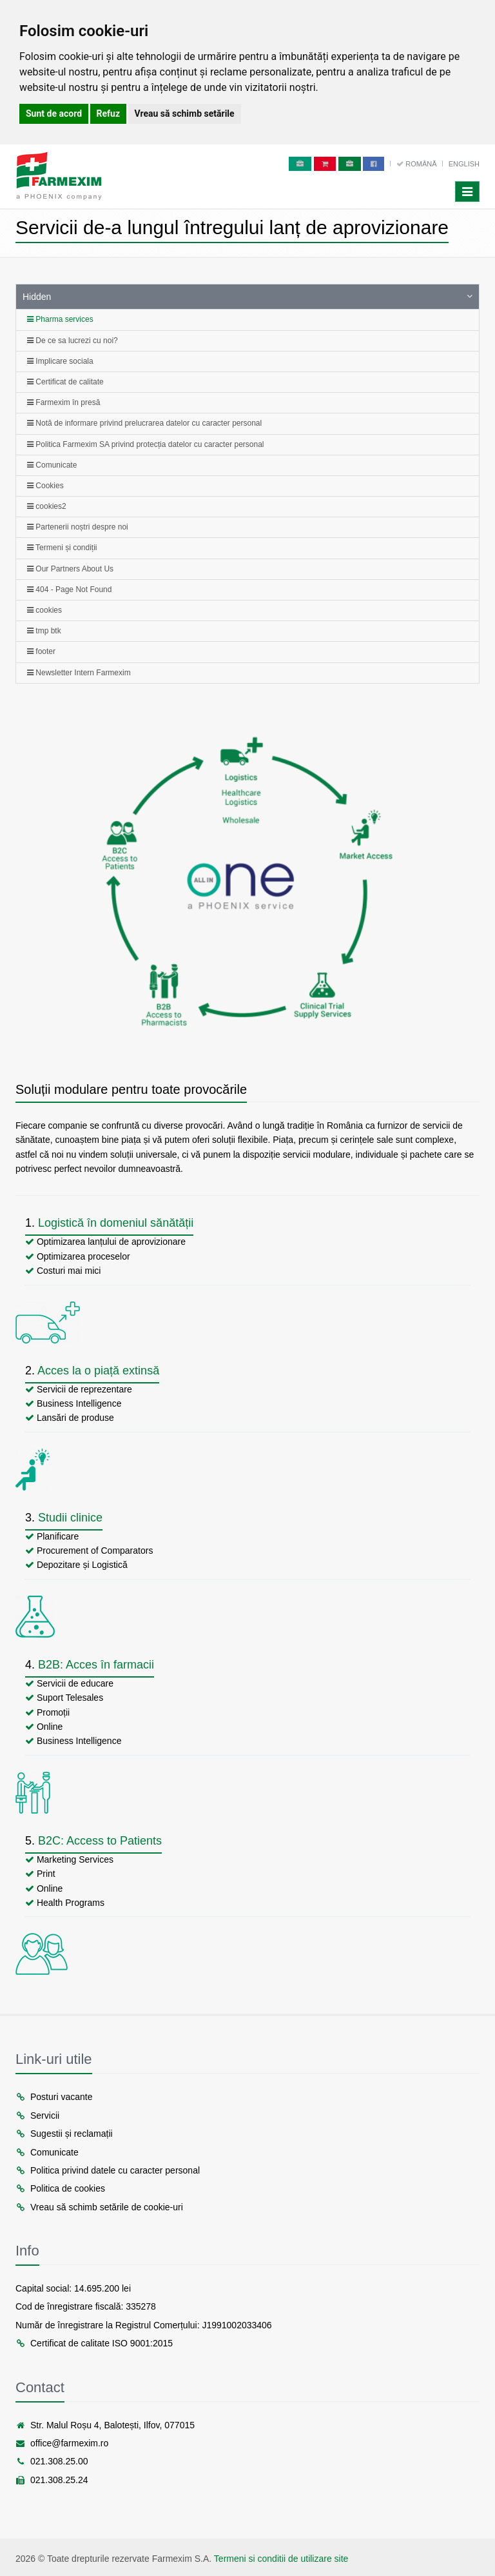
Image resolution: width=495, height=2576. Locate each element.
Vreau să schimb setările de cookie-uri (99, 2207)
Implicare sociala (60, 361)
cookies (44, 610)
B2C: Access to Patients (100, 1840)
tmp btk (44, 630)
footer (41, 651)
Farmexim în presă (63, 402)
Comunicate (52, 465)
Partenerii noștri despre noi (77, 526)
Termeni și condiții (62, 547)
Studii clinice (70, 1517)
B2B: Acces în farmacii (96, 1664)
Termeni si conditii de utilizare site (281, 2558)
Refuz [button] (109, 113)
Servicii (37, 2115)
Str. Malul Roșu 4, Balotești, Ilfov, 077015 (105, 2425)
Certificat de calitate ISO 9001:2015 (94, 2343)
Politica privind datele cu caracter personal (107, 2170)
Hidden (37, 297)
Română (417, 164)
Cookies (45, 485)
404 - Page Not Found (69, 589)
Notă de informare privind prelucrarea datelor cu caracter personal (144, 423)
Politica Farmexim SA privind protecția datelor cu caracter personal (145, 444)
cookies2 (46, 506)
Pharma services (60, 319)
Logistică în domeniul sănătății (115, 1222)
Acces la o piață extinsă (98, 1370)
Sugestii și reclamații (64, 2133)
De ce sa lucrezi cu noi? (72, 340)
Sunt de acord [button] (54, 113)
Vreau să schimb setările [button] (185, 113)
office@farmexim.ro (61, 2443)
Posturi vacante (54, 2097)
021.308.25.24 (51, 2480)
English (464, 164)
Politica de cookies (60, 2188)
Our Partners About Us (70, 568)
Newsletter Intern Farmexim (79, 672)
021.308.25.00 (51, 2461)
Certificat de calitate (65, 381)
